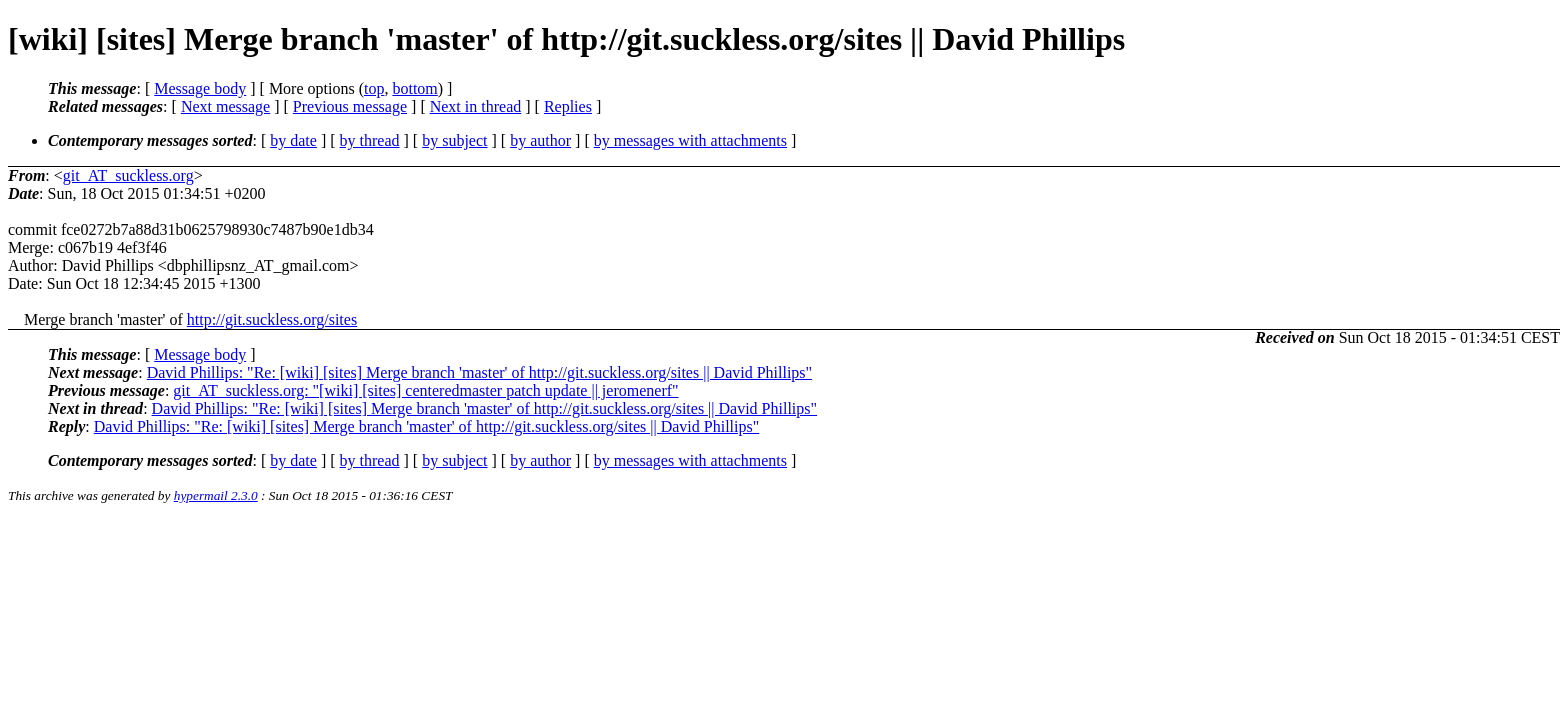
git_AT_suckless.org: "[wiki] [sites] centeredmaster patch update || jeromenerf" (425, 390)
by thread (370, 140)
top (374, 88)
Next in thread (476, 106)
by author (540, 140)
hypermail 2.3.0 (216, 495)
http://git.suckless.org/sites (272, 319)
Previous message (350, 106)
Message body (200, 88)
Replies (568, 106)
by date (293, 140)
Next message (225, 106)
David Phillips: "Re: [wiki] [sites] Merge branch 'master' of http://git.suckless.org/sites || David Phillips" (479, 372)
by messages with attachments (690, 140)
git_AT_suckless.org (128, 175)
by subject (454, 140)
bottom (414, 88)
